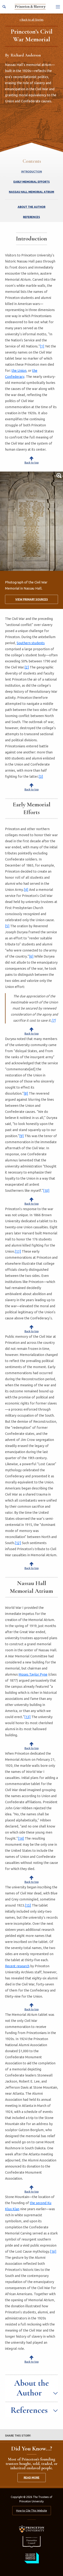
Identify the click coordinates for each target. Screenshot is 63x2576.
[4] (26, 889)
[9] (21, 1136)
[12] (18, 1543)
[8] (26, 1093)
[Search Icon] (4, 6)
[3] (41, 776)
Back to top (32, 462)
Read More (31, 2477)
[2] (27, 667)
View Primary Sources (31, 599)
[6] (31, 956)
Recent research (17, 1966)
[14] (21, 1838)
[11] (18, 1251)
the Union (19, 370)
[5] (7, 926)
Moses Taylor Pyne (33, 1674)
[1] (42, 346)
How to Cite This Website (31, 2510)
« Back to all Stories (31, 19)
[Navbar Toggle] (58, 6)
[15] (28, 1905)
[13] (27, 1717)
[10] (46, 1190)
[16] (53, 2251)
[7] (53, 1020)
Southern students (31, 643)
